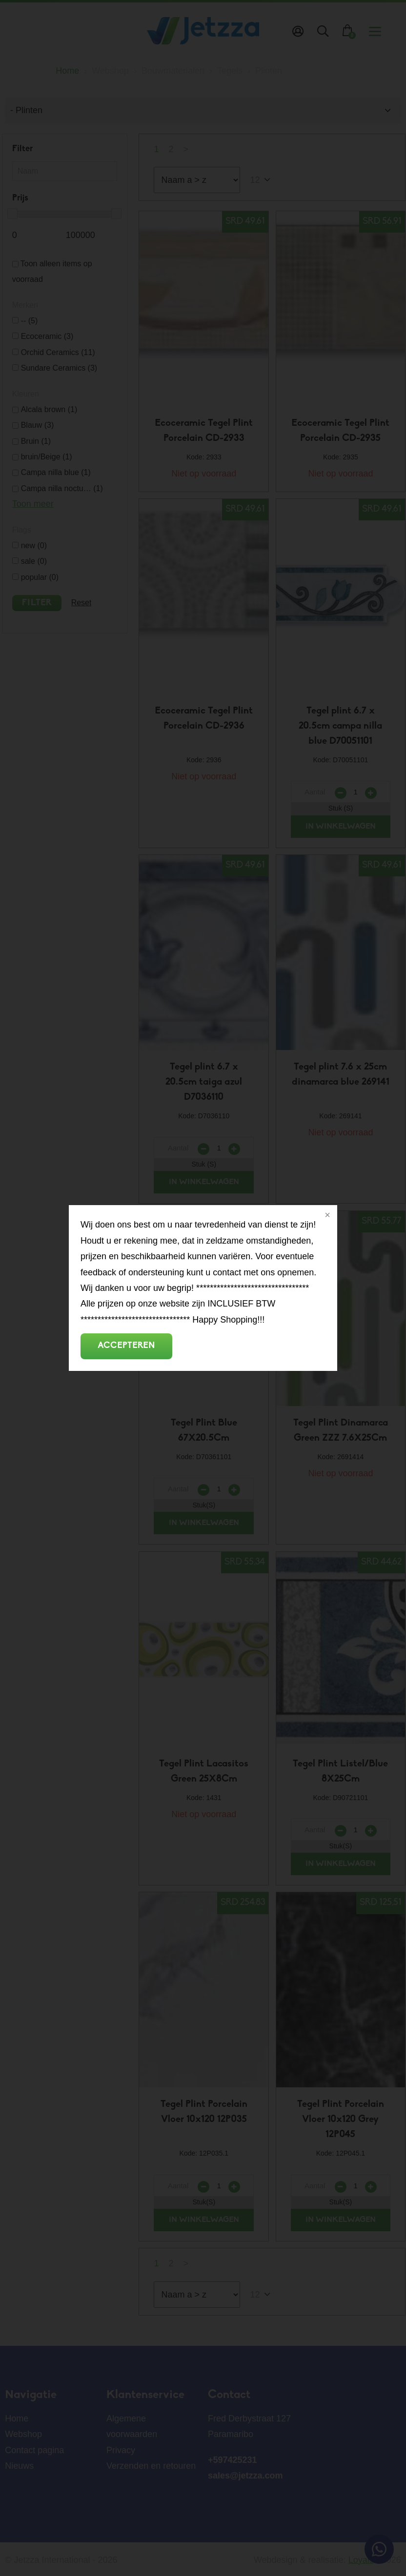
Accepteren (126, 1345)
